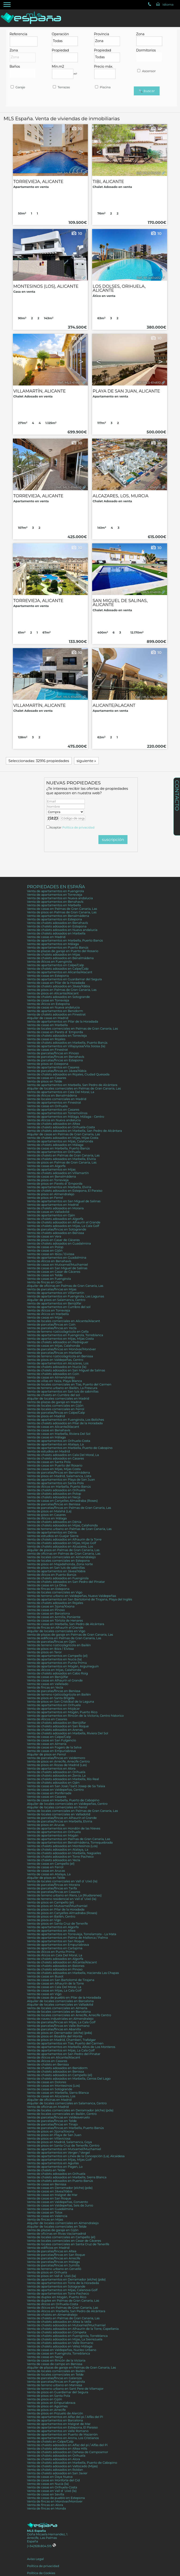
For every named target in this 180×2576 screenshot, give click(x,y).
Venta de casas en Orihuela (47, 1106)
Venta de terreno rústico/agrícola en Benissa (60, 1356)
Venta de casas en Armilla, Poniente (53, 1617)
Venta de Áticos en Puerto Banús (51, 1574)
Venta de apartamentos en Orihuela (54, 1152)
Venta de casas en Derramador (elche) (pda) (60, 2188)
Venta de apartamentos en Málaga (53, 944)
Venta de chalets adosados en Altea (53, 1123)
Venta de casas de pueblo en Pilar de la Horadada (64, 1997)
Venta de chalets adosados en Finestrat (56, 1014)
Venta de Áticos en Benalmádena (52, 1095)
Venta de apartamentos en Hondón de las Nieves (63, 1828)
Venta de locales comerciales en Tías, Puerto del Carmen (69, 1384)
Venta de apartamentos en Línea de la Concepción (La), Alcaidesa (75, 2156)
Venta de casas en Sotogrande (49, 2089)
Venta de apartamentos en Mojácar (53, 1708)
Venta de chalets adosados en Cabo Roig (57, 1673)
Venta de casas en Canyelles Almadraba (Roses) (62, 1500)
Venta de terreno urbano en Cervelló (54, 2269)
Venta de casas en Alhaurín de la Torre (55, 1983)
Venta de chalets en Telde (46, 2170)
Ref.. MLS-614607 (68, 592)
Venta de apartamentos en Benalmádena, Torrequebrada (69, 1842)
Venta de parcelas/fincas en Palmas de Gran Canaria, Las (69, 1508)
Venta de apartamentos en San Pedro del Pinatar (63, 2054)
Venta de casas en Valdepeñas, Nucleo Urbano (61, 2350)
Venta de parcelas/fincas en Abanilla (54, 2029)
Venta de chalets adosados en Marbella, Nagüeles (64, 1853)
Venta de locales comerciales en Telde (55, 2374)
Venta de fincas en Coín (44, 1282)
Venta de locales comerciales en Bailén (56, 2371)
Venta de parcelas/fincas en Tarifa (52, 1888)
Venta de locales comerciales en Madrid (56, 1099)
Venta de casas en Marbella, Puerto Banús (58, 1148)
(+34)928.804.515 (41, 2546)
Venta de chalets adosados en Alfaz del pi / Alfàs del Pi (67, 2445)
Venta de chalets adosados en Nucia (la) (56, 1367)
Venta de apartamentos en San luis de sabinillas (62, 1391)
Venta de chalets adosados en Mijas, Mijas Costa (62, 1138)
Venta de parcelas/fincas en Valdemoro (56, 1758)
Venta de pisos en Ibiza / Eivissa (50, 1648)
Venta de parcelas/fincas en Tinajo (52, 2124)
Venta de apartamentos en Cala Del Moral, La (60, 1092)
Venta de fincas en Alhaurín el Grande (55, 1627)
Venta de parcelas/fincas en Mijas (51, 1289)
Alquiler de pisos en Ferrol (46, 1754)
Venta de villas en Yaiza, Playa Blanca (54, 1381)
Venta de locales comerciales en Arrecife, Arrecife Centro (69, 2015)
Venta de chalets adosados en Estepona (56, 926)
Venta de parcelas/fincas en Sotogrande (56, 1229)
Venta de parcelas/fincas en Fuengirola (56, 2381)
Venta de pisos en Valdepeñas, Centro (55, 1360)
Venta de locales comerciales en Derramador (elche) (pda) (70, 2110)
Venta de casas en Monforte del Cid (53, 2480)
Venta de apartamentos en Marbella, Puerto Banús (65, 940)
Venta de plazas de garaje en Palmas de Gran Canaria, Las (70, 1634)
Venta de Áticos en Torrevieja (48, 1310)
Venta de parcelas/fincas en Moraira (53, 1885)
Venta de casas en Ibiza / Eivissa (50, 1254)
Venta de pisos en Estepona (47, 1064)
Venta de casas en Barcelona (48, 1613)
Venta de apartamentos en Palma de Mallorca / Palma (67, 1937)
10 (76, 547)
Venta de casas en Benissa (46, 2184)
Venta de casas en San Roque (49, 2198)
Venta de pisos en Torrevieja (47, 1180)
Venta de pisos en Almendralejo (50, 1194)
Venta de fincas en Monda (46, 2508)
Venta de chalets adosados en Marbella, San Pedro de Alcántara (74, 1130)
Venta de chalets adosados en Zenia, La (56, 1775)
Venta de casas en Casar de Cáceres (53, 1271)
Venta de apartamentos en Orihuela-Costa (58, 1441)
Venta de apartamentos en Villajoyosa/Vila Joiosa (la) (66, 1046)
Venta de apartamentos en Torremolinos (57, 1113)
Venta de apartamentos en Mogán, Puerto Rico (62, 1712)
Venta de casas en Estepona (48, 975)
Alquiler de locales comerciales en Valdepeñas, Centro (67, 1804)
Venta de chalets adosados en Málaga (55, 1145)
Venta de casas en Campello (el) (50, 1863)
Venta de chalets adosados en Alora (53, 2459)
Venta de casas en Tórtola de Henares (55, 1620)
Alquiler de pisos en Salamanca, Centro (56, 1300)
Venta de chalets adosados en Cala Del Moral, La (63, 1455)
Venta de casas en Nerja (45, 2357)
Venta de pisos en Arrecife (46, 2410)
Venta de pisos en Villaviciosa (48, 2138)
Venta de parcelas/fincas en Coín (51, 1324)
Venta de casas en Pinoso (46, 1610)
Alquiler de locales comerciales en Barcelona (60, 2001)
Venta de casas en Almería (46, 1744)
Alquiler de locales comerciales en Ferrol (57, 1807)
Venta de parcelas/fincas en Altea (51, 2251)
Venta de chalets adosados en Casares (55, 1458)
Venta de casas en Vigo (44, 1994)
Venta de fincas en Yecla (45, 1687)
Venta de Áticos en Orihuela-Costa (52, 2304)
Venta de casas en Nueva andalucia (53, 1007)
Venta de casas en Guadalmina (50, 2209)
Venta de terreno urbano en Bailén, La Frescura (62, 1388)
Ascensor (146, 71)
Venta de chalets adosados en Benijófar (56, 1722)
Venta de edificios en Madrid (48, 2247)
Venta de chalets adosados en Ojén (53, 1782)
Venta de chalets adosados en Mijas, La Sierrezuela (64, 2339)
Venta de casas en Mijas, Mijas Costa (54, 1469)
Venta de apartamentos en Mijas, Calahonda (60, 1141)
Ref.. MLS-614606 (148, 592)
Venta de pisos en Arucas (45, 1825)
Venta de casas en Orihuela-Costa (52, 2487)
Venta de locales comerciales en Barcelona (59, 2011)
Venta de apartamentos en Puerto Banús (57, 947)
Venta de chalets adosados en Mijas (53, 954)
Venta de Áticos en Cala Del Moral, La (54, 1955)
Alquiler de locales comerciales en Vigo (56, 1631)
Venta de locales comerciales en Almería (57, 2008)
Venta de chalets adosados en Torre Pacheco (60, 1856)
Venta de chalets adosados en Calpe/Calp (58, 968)
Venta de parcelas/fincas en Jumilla (53, 2265)
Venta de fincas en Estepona (48, 1589)
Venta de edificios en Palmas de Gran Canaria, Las (64, 1638)
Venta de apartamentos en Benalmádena (58, 916)
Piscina (102, 87)
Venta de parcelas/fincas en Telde (52, 2121)
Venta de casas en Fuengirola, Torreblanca (58, 2353)
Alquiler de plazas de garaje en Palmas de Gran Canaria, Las (71, 2367)
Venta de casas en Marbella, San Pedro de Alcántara (65, 1624)
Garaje (17, 87)
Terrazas (61, 87)
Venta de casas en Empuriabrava (51, 1751)
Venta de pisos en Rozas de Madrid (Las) (57, 1765)
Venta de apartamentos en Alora (51, 1768)
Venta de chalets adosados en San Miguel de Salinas (66, 1370)
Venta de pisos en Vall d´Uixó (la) (51, 2276)
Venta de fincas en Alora (45, 2505)
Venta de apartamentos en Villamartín (55, 1293)
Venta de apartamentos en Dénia (52, 1532)
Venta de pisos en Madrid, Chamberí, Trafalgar (61, 2040)
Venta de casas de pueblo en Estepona (56, 2498)
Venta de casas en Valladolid (48, 1212)
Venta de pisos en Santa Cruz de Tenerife (57, 1923)
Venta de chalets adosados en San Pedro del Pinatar (66, 1582)
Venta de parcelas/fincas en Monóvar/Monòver (61, 1349)
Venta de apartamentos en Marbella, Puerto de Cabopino (69, 1448)
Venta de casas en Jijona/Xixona (51, 1606)
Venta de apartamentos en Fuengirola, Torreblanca (65, 1335)
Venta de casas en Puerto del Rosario (54, 1465)
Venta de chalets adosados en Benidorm (57, 2068)
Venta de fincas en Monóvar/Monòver (54, 2501)
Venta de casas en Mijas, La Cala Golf (54, 1990)
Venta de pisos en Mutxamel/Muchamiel (57, 1906)
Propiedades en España (56, 886)
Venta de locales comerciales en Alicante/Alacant (63, 1321)
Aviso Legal (35, 2559)
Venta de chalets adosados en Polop (54, 1493)
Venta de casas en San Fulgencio (51, 1740)
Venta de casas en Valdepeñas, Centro (55, 1789)
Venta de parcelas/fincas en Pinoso (53, 1053)
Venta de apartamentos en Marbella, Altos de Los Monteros (71, 2047)
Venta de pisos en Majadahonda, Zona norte (60, 1564)
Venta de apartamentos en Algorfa (53, 1927)
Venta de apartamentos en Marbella (54, 905)
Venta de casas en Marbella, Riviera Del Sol (58, 1434)
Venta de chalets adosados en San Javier (57, 2473)
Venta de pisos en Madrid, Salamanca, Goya (59, 2142)
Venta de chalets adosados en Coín (53, 1374)
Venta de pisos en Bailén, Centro (51, 1916)
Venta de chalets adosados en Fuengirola (58, 1578)
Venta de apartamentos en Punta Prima (57, 1663)
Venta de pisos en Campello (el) (50, 1902)
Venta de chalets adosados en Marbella (56, 933)
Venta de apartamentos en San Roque (55, 1941)
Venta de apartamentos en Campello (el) (57, 1656)
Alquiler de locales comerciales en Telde (56, 2226)
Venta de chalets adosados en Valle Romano (60, 2343)
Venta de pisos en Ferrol (45, 1197)
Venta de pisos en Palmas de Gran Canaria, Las (62, 912)
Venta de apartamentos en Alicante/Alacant (59, 972)
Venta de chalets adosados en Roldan (55, 2469)
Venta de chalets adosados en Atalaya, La (57, 1849)
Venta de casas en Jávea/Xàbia (49, 2191)
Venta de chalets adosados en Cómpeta (56, 2332)
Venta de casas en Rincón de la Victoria (56, 2360)
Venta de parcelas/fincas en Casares (53, 1892)
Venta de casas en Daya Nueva (49, 2477)
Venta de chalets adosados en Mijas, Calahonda (62, 1525)
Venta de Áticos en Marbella (48, 1314)
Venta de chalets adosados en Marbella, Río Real (63, 1779)
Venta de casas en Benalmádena (51, 1176)
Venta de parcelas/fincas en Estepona (55, 1060)
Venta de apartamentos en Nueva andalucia (60, 898)
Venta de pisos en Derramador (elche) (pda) (59, 2033)
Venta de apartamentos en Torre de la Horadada (63, 2283)
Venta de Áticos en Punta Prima (51, 1951)
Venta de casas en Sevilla (45, 2494)
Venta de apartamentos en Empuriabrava (58, 1944)
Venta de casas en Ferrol (45, 1867)
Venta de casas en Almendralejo (51, 1377)
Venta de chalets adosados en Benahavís (57, 923)
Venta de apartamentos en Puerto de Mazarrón (62, 2434)
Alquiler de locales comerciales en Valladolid (60, 2004)
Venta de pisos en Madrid (46, 1416)
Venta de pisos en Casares (46, 1515)
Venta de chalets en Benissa (48, 2064)
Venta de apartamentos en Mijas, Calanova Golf (62, 2290)
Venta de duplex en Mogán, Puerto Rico (56, 2297)
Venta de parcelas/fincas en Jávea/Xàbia (56, 1071)
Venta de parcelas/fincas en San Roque (56, 2255)
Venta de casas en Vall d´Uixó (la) (51, 2491)
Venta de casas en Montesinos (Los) (53, 2085)
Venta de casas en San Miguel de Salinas (57, 1268)
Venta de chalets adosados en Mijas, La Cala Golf (63, 1226)
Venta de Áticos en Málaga (47, 1518)
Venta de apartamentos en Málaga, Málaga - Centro (65, 1116)
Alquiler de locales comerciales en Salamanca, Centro (67, 2103)
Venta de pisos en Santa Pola (48, 2395)
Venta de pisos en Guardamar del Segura (57, 2392)
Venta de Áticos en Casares (47, 1719)
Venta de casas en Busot (45, 1976)
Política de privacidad (78, 827)
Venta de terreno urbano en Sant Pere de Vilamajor (65, 2388)
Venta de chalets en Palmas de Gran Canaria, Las (63, 1155)
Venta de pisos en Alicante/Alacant (53, 993)
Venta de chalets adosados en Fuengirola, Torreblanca (67, 2336)
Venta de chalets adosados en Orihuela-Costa (61, 1127)
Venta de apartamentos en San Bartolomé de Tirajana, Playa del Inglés (79, 1599)
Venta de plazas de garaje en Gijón (53, 2230)
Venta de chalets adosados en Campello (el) (59, 2075)
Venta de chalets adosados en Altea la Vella (59, 2321)
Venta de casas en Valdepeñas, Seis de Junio (60, 2205)
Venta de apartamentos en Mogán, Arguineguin (63, 1666)
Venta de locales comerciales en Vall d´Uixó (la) (62, 1881)
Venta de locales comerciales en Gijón (55, 1405)
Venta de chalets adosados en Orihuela (56, 1490)
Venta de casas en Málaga (46, 1437)
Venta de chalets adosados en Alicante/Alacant (62, 1962)
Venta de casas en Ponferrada (49, 1793)
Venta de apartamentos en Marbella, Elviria (59, 1187)
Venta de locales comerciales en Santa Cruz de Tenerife (68, 2244)
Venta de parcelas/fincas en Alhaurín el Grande (62, 1818)
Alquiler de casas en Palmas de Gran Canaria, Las (63, 1134)
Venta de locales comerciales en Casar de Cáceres (64, 2240)
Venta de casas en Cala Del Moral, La (54, 1987)
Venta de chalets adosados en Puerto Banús (60, 2181)
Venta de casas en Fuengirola (49, 1278)
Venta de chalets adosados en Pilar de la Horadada (65, 1423)
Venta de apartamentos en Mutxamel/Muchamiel (64, 2149)
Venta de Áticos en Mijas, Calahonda (54, 1670)
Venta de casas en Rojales (46, 1039)
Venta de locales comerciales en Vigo (54, 1592)
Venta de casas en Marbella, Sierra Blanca (58, 2092)
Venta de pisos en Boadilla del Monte (54, 2036)
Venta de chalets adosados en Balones (55, 1966)
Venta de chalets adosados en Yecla (53, 1860)
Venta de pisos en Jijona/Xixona (50, 2131)
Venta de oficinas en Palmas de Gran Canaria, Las (63, 1553)
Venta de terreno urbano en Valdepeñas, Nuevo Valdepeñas (71, 1596)
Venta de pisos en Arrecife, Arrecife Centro (58, 1761)
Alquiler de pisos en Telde (46, 1877)
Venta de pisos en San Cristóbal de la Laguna (60, 1701)
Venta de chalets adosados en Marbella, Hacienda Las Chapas (73, 1973)
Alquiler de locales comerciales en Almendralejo (63, 2223)
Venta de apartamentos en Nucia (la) (54, 1659)
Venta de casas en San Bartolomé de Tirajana (60, 1980)
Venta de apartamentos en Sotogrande (56, 2286)
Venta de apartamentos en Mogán (52, 1835)
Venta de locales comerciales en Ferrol (55, 1409)
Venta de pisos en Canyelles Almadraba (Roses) (62, 1913)
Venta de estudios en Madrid (48, 1451)
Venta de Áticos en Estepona (48, 1004)
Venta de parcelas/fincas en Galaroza (54, 2378)
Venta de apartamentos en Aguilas (53, 2163)
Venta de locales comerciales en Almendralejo (61, 1557)
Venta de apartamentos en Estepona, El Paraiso (62, 2427)
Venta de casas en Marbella (47, 1025)
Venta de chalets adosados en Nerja (53, 1497)
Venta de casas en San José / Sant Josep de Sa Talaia (66, 1786)
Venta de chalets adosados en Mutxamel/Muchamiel (66, 2325)
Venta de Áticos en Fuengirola (49, 961)
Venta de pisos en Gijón (44, 2399)
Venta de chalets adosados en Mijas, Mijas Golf (61, 1543)
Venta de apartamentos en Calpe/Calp (55, 965)
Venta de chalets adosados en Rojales (55, 1603)
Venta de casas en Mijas (44, 1317)
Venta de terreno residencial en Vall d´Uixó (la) (61, 1899)
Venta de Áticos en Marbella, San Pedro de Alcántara (66, 2311)
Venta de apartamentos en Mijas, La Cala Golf (60, 2050)
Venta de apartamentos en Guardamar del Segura (64, 979)
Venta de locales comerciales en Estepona (58, 1560)
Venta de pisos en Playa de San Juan (54, 2135)
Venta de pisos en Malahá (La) (49, 1511)
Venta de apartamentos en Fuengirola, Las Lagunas (65, 1296)
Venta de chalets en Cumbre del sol (53, 1395)
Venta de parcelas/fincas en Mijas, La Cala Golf (61, 2022)
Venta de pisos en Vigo (44, 1920)
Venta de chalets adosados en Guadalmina (59, 1243)
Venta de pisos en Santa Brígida (50, 1698)
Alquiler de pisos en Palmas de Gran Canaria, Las (63, 1550)
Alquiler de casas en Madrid (47, 1018)
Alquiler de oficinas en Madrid (49, 2099)
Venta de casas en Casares (46, 1078)
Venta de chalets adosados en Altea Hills (57, 2448)
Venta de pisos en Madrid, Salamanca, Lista (59, 1476)
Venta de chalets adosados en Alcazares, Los (60, 1546)
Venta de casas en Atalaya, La (49, 1874)
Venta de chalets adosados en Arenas (55, 1730)
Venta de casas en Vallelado (47, 1684)
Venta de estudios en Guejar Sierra (52, 1536)
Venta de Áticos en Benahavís (49, 1261)
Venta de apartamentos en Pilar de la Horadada (62, 1021)
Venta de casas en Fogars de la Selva (54, 1747)
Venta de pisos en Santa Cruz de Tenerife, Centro (63, 2145)
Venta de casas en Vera (44, 1236)
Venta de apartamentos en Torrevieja (54, 894)
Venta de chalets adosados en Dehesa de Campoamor (67, 2452)
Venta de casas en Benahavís (48, 1430)
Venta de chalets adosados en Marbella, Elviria (61, 1159)
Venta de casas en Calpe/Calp (49, 1737)
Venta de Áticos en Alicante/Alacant (53, 2057)
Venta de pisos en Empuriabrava (51, 2403)
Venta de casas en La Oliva (46, 1585)
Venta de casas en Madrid (46, 937)
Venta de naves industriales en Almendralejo (60, 2018)
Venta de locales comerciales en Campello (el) (61, 2237)
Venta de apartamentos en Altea (51, 1930)
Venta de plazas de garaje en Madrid (54, 1402)
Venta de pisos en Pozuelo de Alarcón (55, 2413)
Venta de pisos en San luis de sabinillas (56, 1567)
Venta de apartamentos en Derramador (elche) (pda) (66, 2279)
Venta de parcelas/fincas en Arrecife (53, 2258)
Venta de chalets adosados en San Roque (58, 1726)
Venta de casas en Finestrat (47, 1049)
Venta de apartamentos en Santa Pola (55, 1483)
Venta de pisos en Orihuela (47, 2272)
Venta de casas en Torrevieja (48, 1000)
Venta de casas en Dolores (46, 2082)
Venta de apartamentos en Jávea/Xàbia (56, 1571)
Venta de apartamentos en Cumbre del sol (58, 1307)
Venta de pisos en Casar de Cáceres (53, 1240)
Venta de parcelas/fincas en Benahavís (55, 1056)
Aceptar (72, 827)
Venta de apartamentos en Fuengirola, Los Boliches (65, 1419)
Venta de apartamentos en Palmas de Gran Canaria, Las (68, 1839)
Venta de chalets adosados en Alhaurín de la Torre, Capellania (73, 2329)
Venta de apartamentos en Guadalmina (56, 1257)
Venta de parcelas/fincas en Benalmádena (58, 1472)
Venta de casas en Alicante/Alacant (53, 1426)
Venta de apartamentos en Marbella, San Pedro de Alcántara (72, 1085)
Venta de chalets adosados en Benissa (55, 1233)
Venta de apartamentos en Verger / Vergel (58, 2152)
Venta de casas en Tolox (44, 2212)
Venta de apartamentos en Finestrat (54, 1102)
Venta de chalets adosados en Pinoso (54, 1969)
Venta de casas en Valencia (47, 2216)
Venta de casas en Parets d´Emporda (55, 1032)
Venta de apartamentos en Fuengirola (55, 891)
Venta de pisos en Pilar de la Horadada (55, 1909)
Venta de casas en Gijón (45, 1250)
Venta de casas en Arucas (46, 1870)
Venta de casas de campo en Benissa (54, 2364)
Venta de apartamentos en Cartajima (54, 1948)
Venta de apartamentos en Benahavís (55, 901)
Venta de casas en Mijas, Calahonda (53, 1345)
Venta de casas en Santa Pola (49, 1462)
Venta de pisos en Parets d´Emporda (54, 1183)
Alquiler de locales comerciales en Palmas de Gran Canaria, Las (74, 1088)
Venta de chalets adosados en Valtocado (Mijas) (62, 2466)
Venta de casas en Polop (45, 1247)
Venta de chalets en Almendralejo (52, 2314)
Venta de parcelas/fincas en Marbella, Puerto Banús (65, 2128)
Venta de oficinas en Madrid (48, 2107)
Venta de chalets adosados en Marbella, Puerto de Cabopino (72, 2462)
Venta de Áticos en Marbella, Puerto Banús (59, 1486)
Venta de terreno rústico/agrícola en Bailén (59, 1645)
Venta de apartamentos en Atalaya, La (55, 1444)
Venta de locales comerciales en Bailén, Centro (62, 2114)
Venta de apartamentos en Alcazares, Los (57, 1363)
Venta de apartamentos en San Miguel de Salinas (64, 1201)
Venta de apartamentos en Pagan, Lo (54, 2166)
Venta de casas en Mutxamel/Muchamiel (57, 1264)
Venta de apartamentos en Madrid (53, 1204)
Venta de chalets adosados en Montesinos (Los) (62, 1846)
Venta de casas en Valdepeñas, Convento (57, 2202)
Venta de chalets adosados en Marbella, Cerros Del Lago (68, 2078)
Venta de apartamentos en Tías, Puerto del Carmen (65, 2043)
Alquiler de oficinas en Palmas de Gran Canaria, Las (65, 1286)
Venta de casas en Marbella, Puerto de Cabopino (63, 1800)
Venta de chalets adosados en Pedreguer (57, 1342)
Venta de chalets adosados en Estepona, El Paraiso (64, 1190)
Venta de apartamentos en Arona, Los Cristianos (63, 2438)
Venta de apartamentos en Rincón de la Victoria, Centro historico (75, 1715)
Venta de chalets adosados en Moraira (55, 1208)
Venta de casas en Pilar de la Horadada (56, 982)
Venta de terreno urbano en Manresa (54, 2385)
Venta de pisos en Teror (44, 1652)
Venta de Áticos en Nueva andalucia (54, 1120)
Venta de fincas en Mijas (45, 2219)
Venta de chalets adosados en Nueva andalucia (62, 930)
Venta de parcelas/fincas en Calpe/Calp (56, 1412)
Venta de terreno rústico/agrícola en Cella (58, 1331)
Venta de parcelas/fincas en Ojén (51, 1641)
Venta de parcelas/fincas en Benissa (53, 1504)
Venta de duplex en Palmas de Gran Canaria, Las (63, 2300)
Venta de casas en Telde (45, 1275)
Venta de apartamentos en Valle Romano (58, 2431)
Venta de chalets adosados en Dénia (54, 1522)
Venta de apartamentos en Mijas (51, 1169)
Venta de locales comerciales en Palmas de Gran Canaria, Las (72, 1028)
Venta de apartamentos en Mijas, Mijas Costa (60, 1338)
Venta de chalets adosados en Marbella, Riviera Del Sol (67, 1733)
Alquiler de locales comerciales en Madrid (58, 1398)
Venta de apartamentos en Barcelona (55, 2420)
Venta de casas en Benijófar (47, 1677)
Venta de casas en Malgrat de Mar (52, 2195)
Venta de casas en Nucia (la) (48, 2484)
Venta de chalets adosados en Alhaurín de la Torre (64, 1539)
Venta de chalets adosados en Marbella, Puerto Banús (67, 1042)
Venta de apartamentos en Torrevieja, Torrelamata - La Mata (71, 1934)
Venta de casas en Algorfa (46, 1166)
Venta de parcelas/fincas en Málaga (53, 2262)
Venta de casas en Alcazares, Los (51, 2096)
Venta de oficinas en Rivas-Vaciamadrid (56, 2233)
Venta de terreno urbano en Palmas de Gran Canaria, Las (69, 1529)
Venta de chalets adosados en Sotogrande (58, 997)
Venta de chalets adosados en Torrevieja (57, 1035)
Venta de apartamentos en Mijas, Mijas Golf (59, 2159)
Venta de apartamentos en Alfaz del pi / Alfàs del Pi (65, 2417)
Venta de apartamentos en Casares (53, 1067)
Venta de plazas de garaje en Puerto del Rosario (62, 951)
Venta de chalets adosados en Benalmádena (60, 958)
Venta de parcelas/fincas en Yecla (51, 1328)
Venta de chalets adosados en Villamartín (58, 1173)
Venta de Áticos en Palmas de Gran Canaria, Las (62, 2307)
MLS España (36, 2531)
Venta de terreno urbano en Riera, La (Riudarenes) (64, 1895)
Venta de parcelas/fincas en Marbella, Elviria (59, 1821)
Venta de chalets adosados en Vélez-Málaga (59, 2346)
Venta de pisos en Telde (44, 1081)
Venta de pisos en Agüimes (47, 2406)
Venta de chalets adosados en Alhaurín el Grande (63, 1222)
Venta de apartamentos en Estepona (54, 919)
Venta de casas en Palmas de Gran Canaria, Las (62, 909)
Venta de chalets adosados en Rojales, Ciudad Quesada (68, 1074)
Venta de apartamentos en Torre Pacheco (58, 2293)
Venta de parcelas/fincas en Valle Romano (58, 2025)
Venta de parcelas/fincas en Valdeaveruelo (58, 2117)
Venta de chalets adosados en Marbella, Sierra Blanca (66, 2177)
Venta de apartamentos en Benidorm (55, 1011)
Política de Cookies (41, 2573)
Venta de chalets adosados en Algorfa (55, 1219)
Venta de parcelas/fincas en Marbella (54, 1352)
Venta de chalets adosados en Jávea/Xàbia (58, 986)
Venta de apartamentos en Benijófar (54, 1303)
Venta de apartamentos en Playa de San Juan (61, 1479)
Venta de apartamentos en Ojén (51, 1215)
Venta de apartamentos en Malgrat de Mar (58, 2424)
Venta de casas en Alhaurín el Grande (55, 1680)
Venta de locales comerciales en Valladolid (58, 1814)
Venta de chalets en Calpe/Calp (50, 2441)
